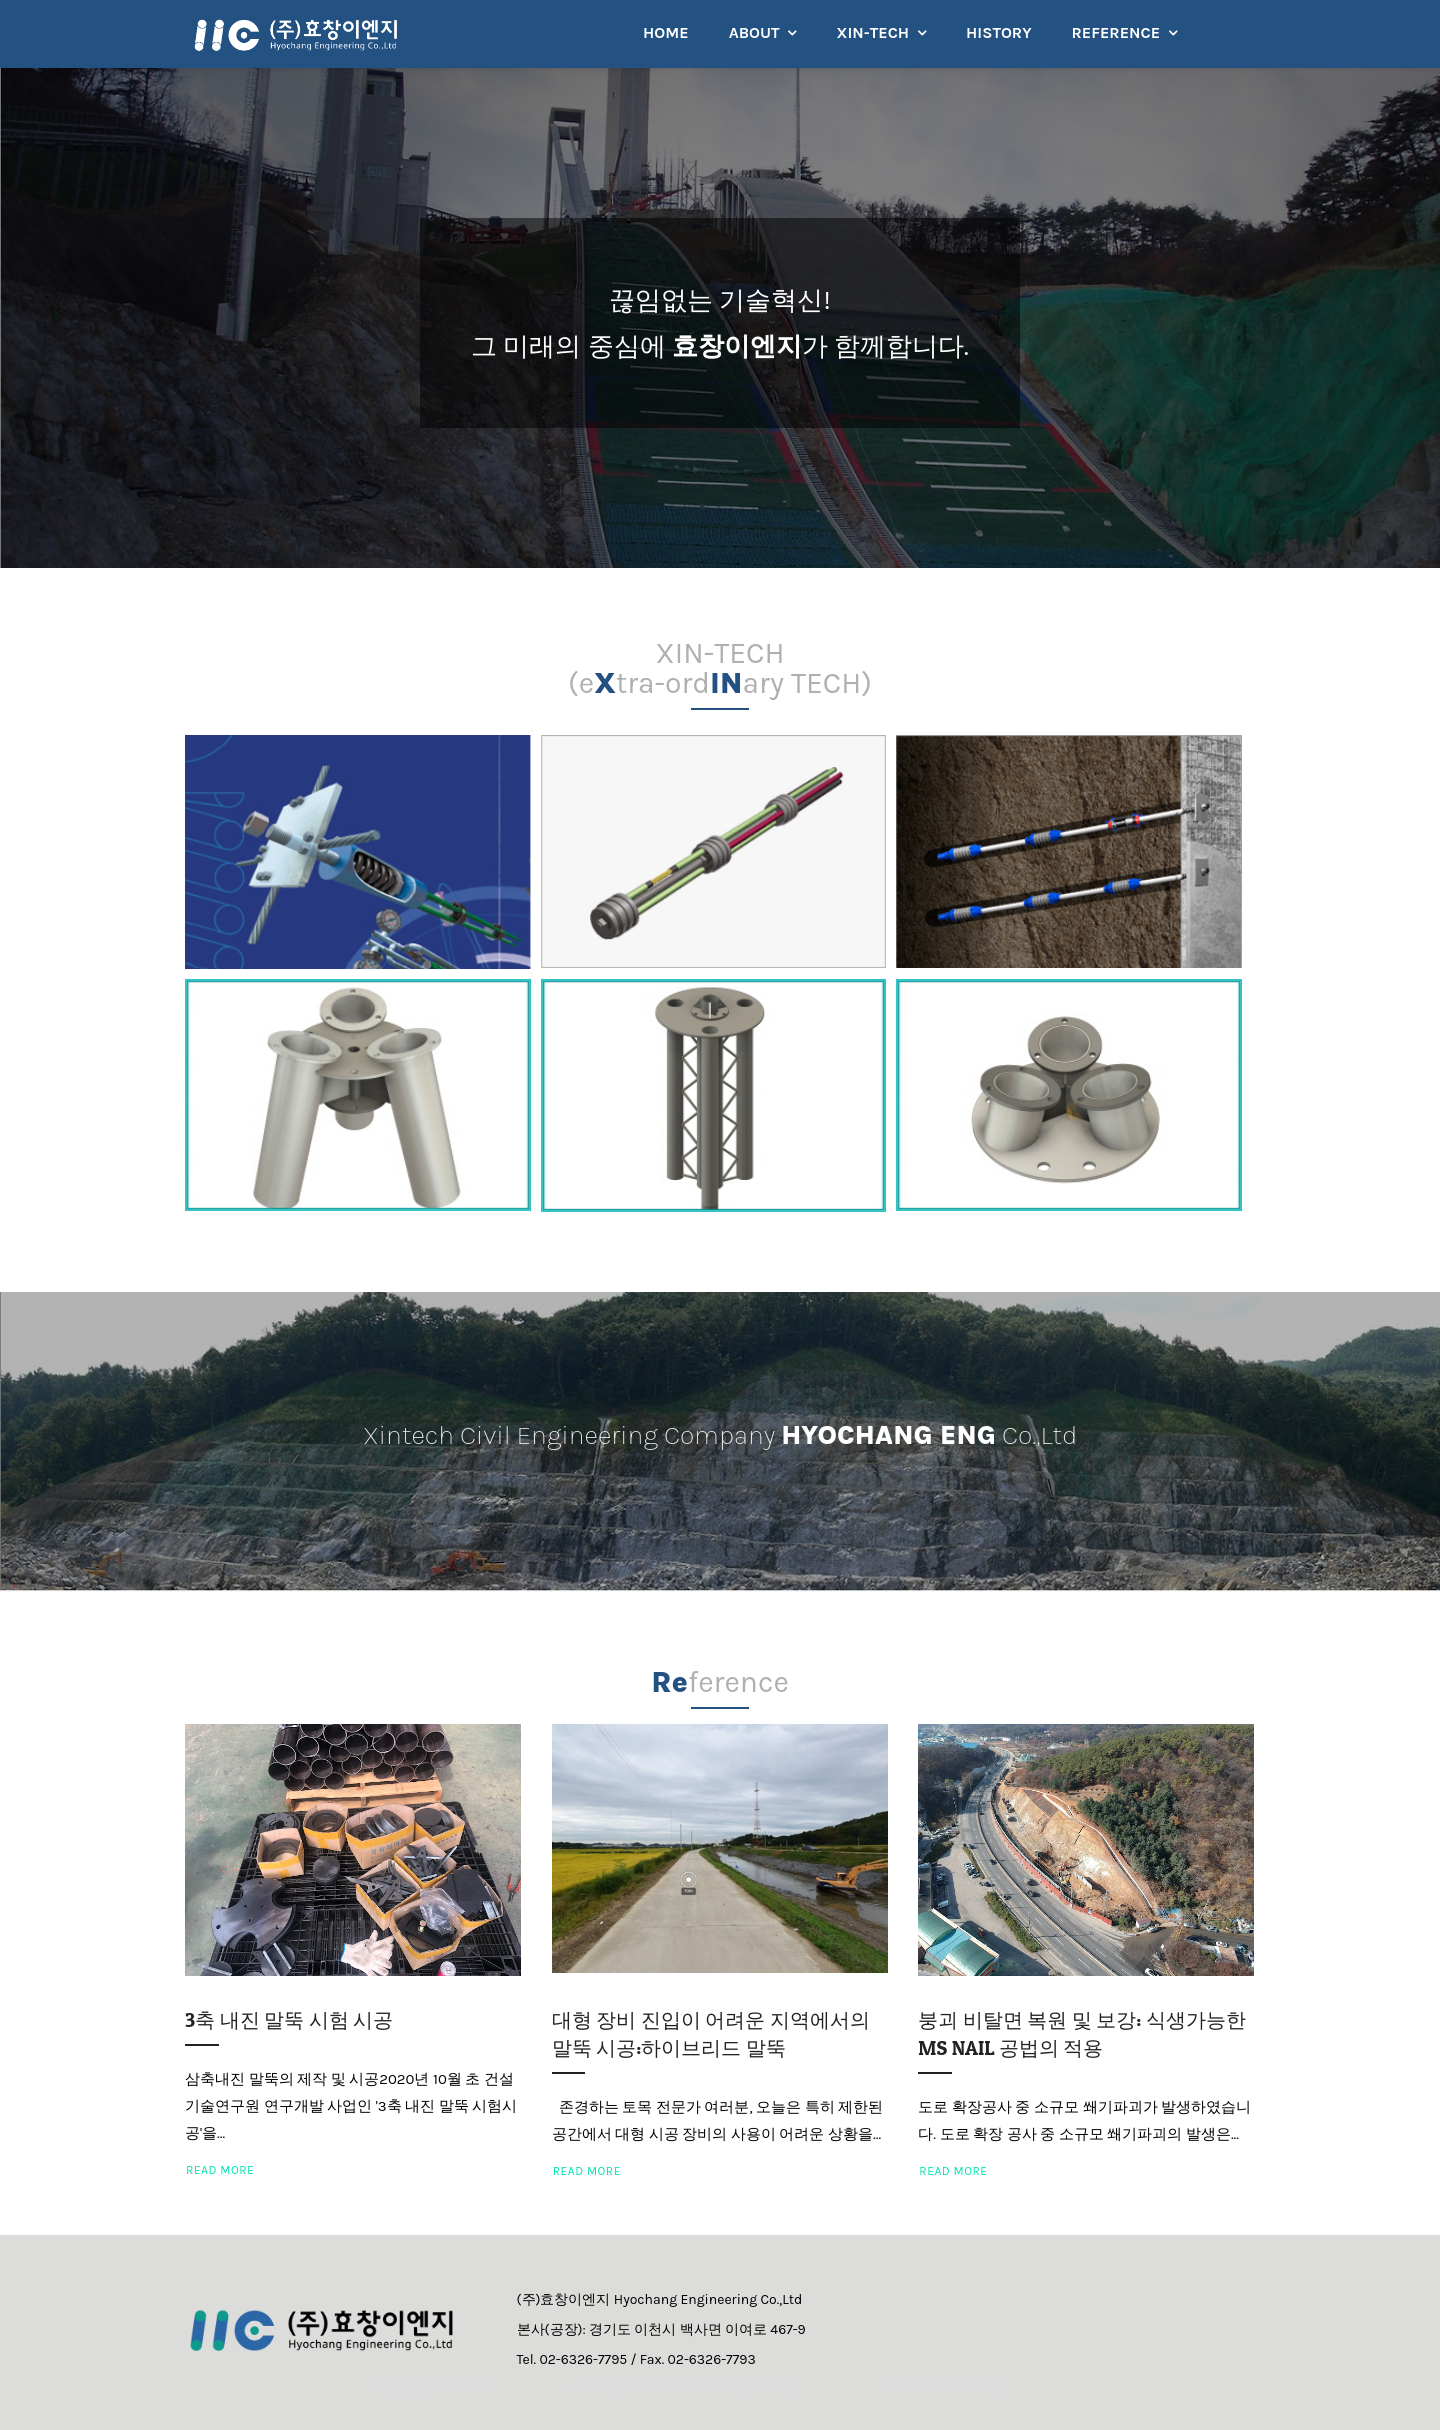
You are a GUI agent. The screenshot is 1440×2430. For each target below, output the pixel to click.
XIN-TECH (872, 32)
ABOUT (754, 32)
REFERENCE (1116, 32)
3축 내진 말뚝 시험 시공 (289, 2020)
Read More (220, 2170)
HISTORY (998, 32)
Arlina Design (883, 2384)
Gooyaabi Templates (720, 2414)
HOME (666, 32)
